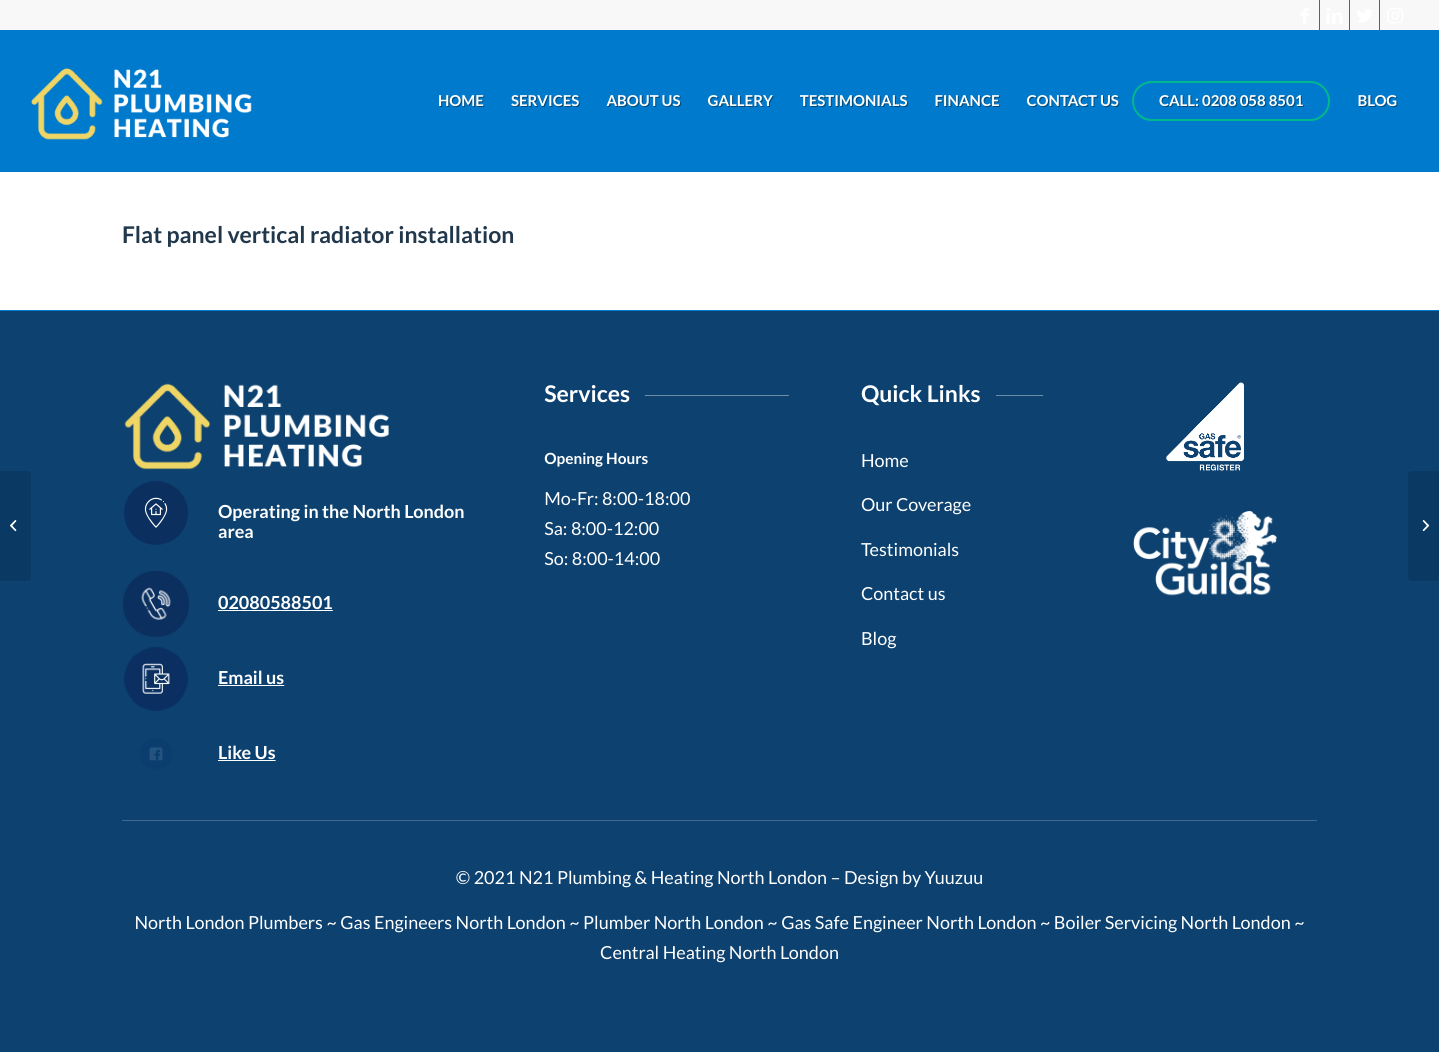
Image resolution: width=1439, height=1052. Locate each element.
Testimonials (910, 549)
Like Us (247, 752)
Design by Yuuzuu (913, 877)
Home (885, 460)
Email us (251, 677)
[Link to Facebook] (1304, 15)
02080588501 (275, 602)
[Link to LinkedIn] (1334, 15)
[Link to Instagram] (1395, 15)
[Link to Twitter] (1364, 15)
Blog (878, 638)
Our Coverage (916, 504)
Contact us (903, 593)
